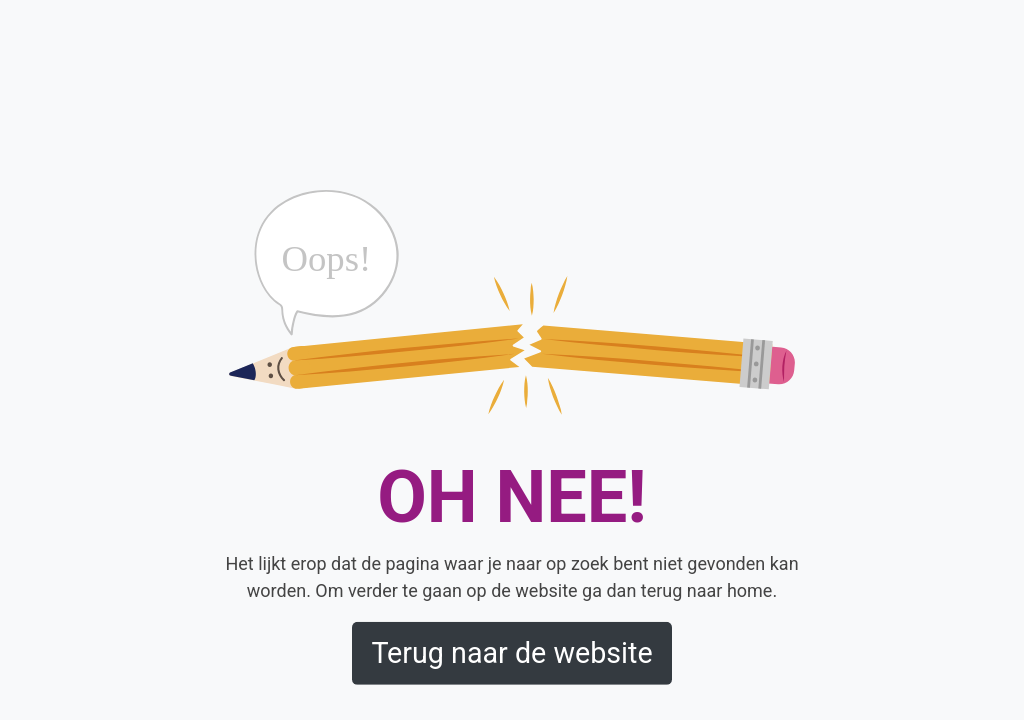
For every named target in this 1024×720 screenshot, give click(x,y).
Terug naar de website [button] (511, 653)
